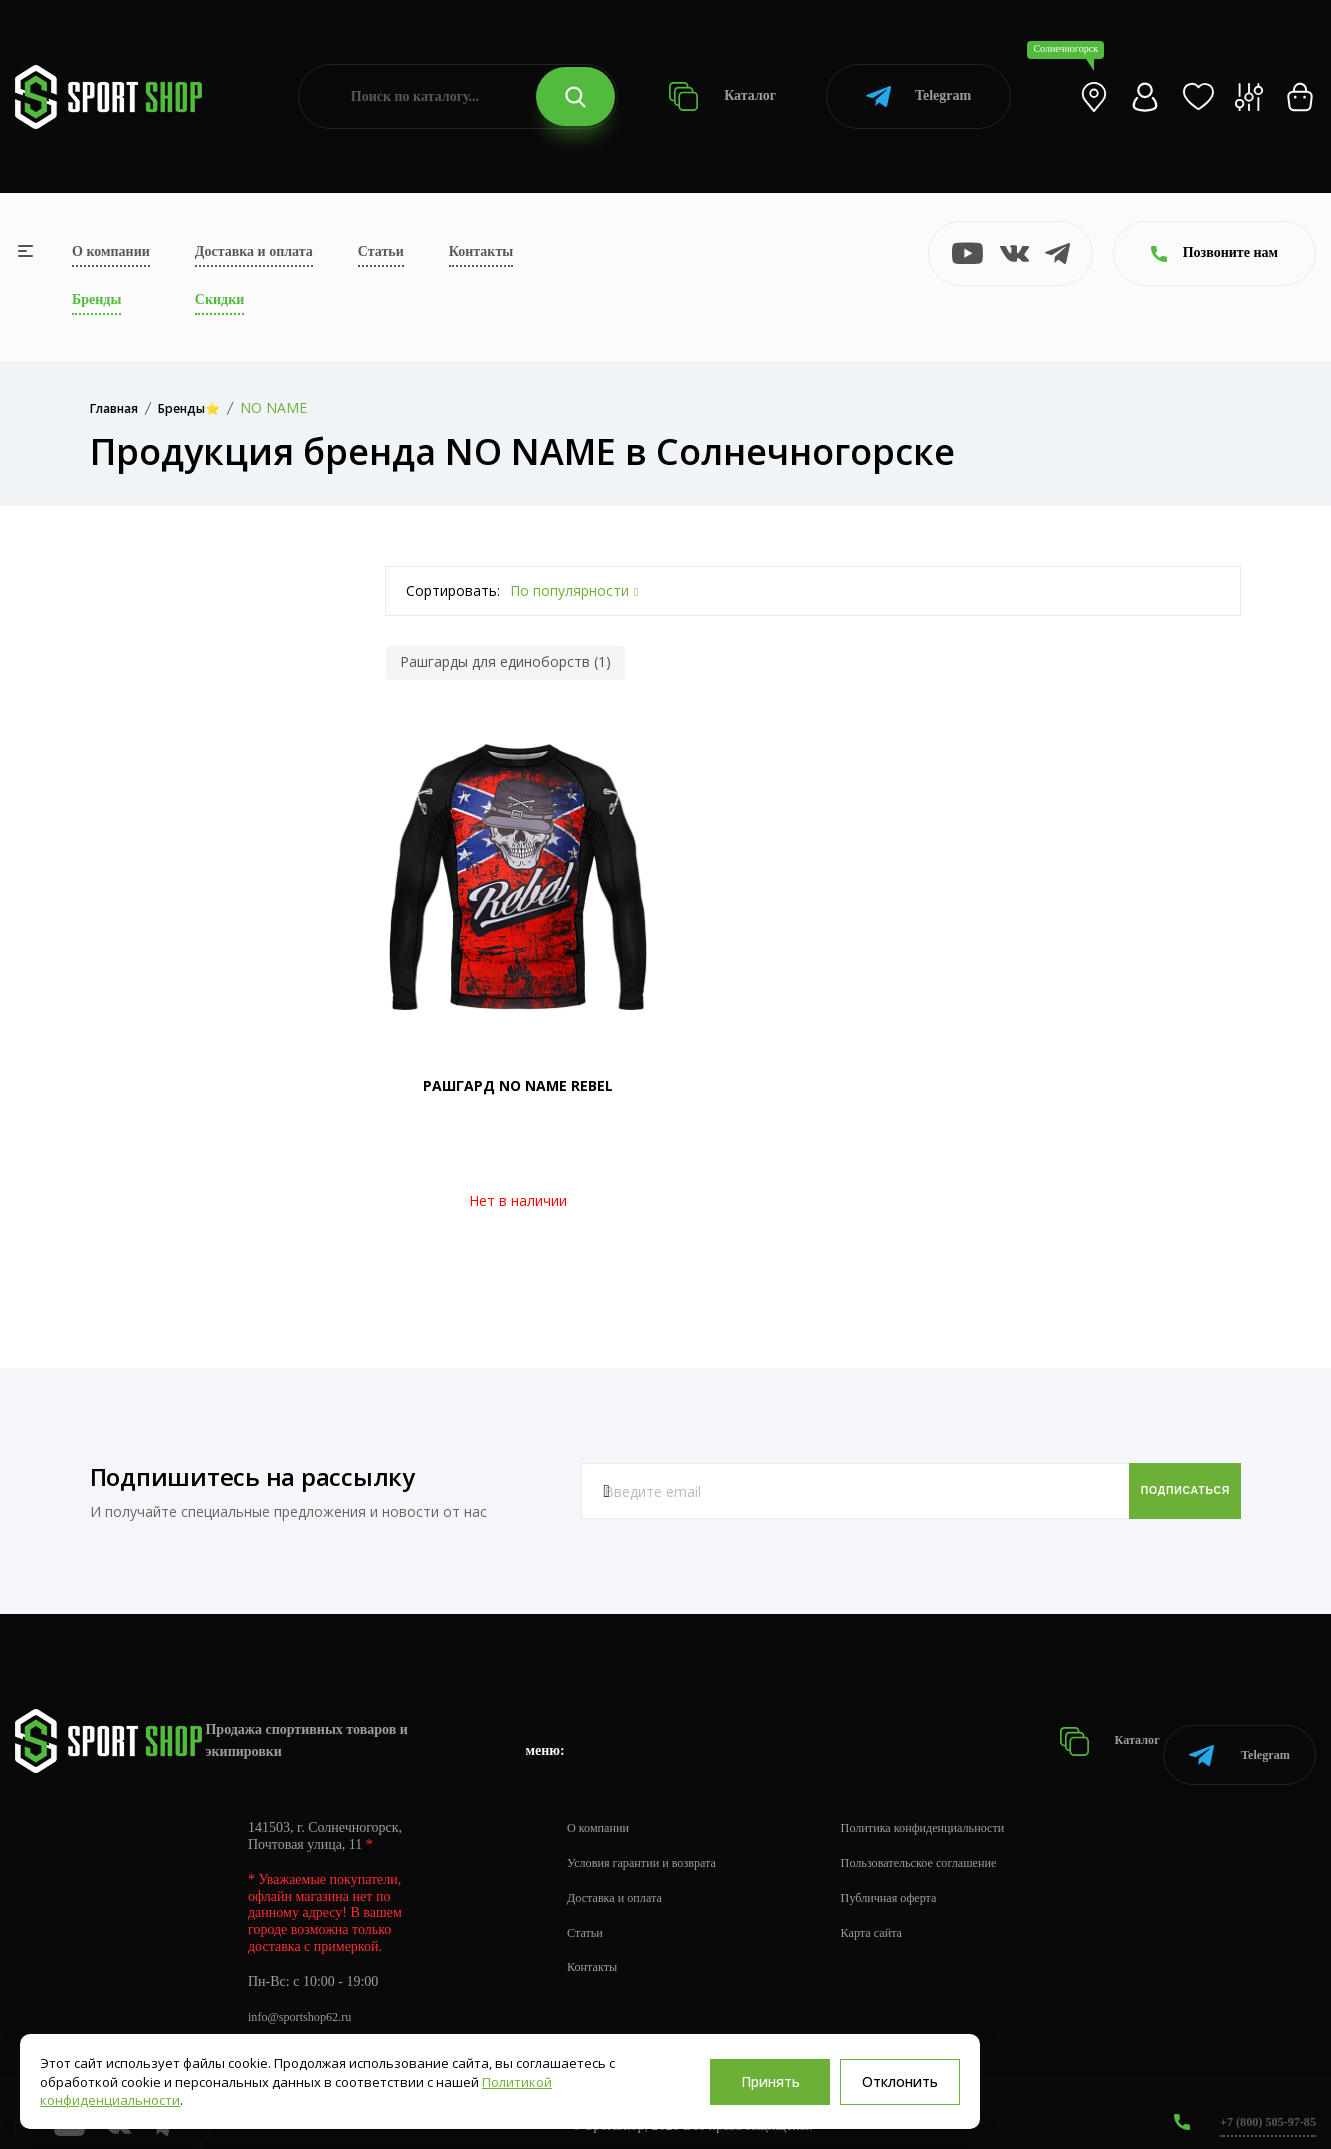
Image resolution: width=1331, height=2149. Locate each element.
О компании (111, 251)
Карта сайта (901, 1909)
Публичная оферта (921, 1874)
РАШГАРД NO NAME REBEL (518, 1085)
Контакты (481, 251)
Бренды (96, 299)
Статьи (381, 251)
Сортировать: (453, 590)
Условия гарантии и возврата (653, 1839)
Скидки (219, 299)
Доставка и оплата (254, 251)
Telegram (918, 96)
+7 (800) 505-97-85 (1260, 2098)
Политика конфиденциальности (960, 1804)
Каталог (722, 96)
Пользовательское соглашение (956, 1839)
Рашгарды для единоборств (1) (505, 661)
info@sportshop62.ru (307, 1993)
